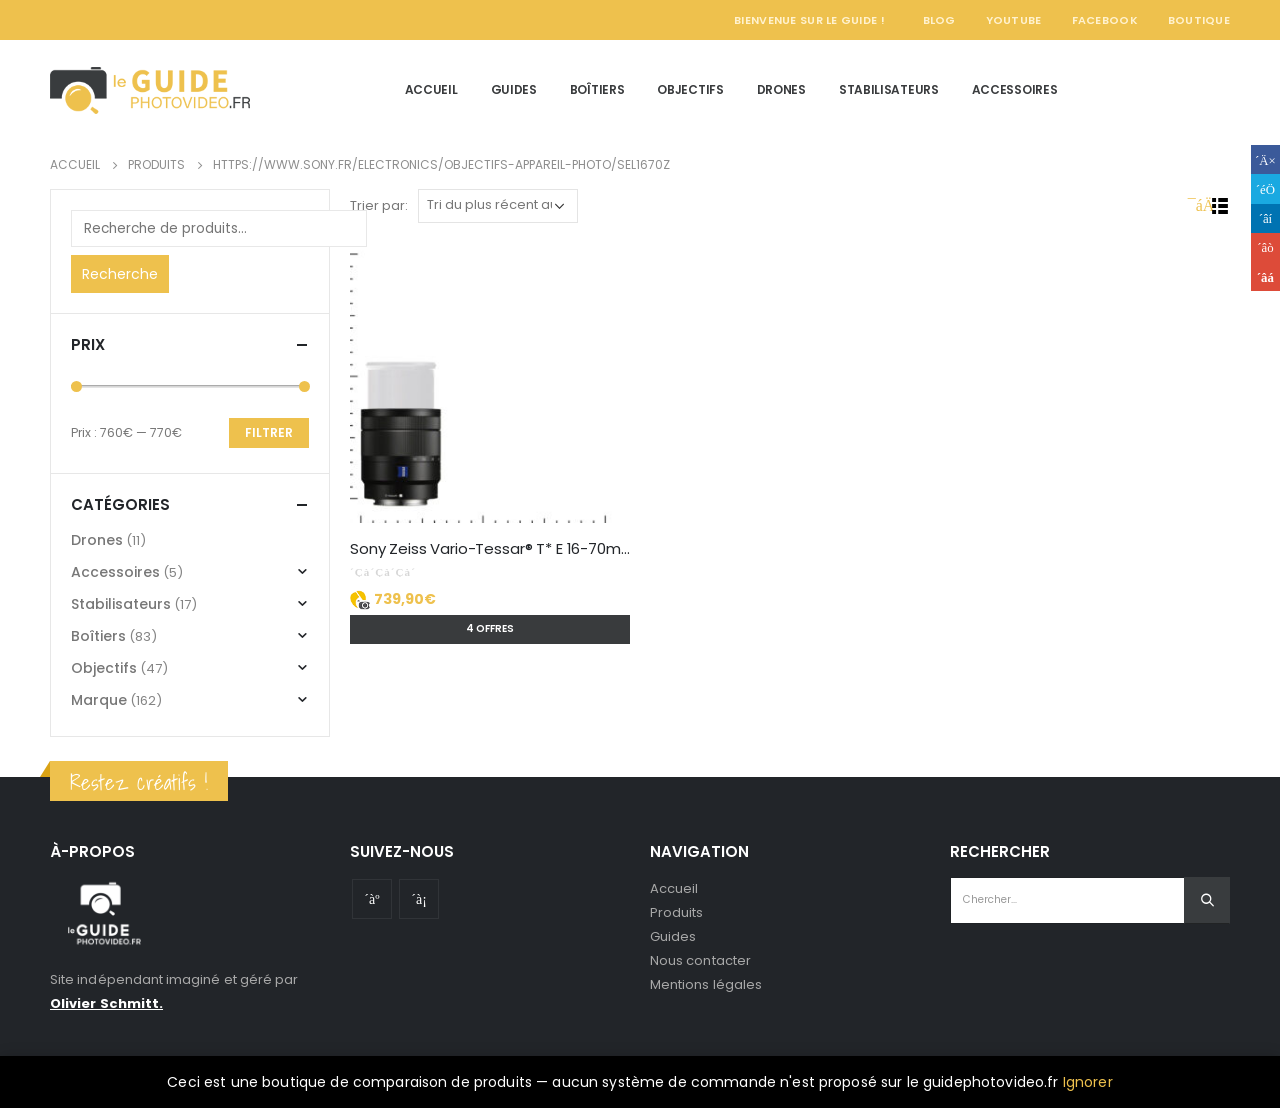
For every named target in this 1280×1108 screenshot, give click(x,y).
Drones (781, 89)
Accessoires (1015, 89)
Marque (99, 700)
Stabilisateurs (889, 89)
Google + (1265, 247)
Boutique (1199, 20)
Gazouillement (1265, 188)
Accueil (431, 89)
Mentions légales (706, 984)
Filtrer (269, 432)
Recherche (120, 274)
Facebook (1105, 20)
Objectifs (690, 89)
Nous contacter (700, 960)
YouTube (1014, 20)
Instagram (419, 899)
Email (1265, 276)
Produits (677, 912)
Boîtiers (597, 89)
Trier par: (379, 205)
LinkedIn (1265, 218)
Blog (939, 20)
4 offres (490, 628)
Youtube (372, 899)
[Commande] (498, 206)
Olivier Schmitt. (106, 1003)
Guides (514, 89)
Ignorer (1088, 1082)
